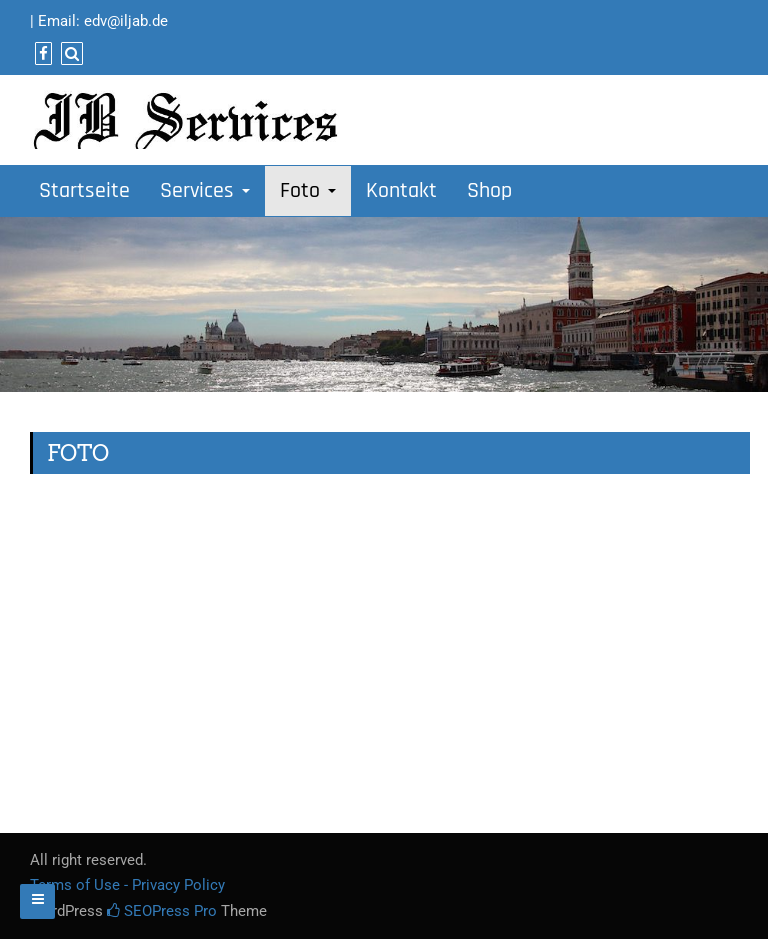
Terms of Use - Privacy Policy (127, 885)
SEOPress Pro (162, 911)
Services (205, 191)
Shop (489, 191)
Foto (308, 191)
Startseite (84, 191)
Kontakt (401, 191)
